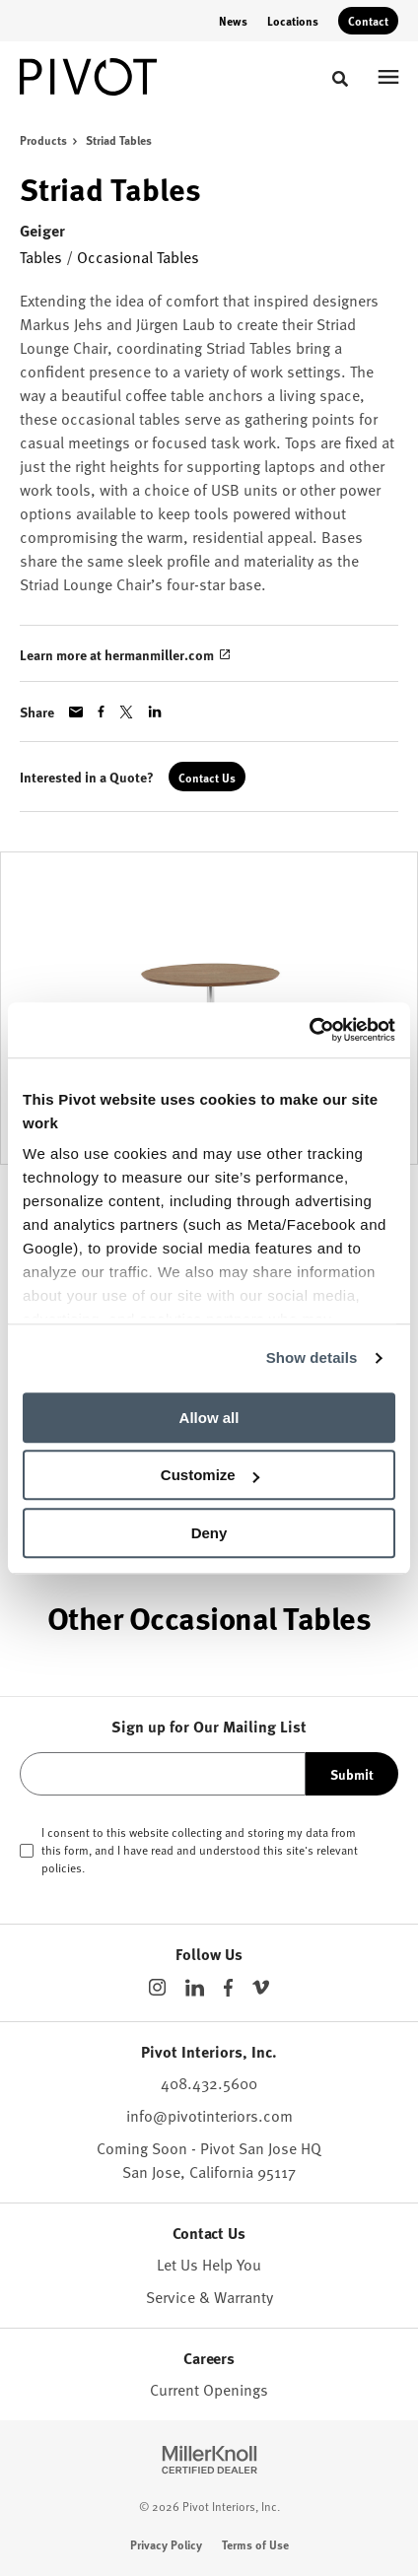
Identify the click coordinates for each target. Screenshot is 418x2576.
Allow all (209, 1417)
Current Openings (209, 2389)
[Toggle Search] (340, 79)
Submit (352, 1774)
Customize (210, 1474)
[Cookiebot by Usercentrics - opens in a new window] (309, 1030)
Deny (209, 1533)
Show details (312, 1357)
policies (61, 1867)
